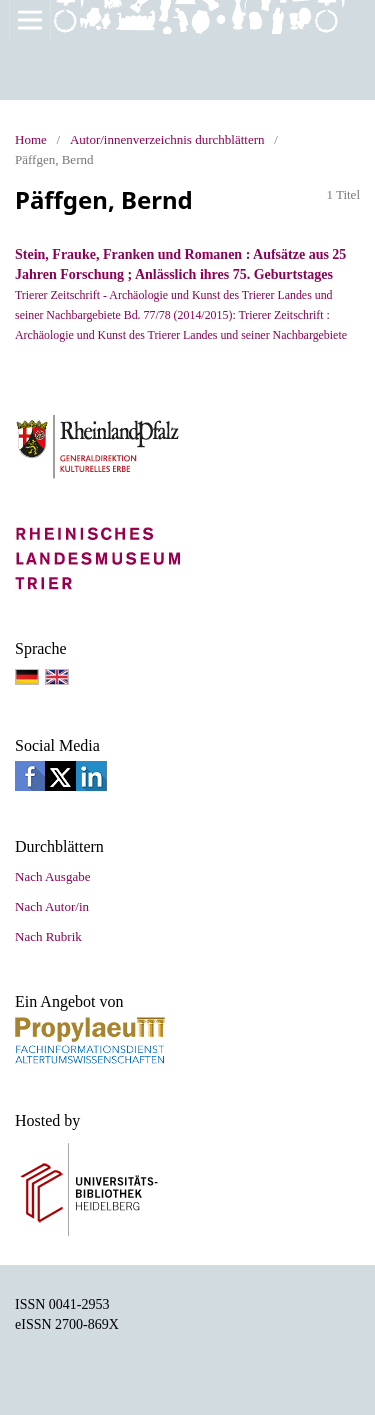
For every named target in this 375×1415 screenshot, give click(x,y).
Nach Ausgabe (52, 876)
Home (31, 139)
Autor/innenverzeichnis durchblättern (167, 139)
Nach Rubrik (48, 936)
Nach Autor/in (52, 906)
